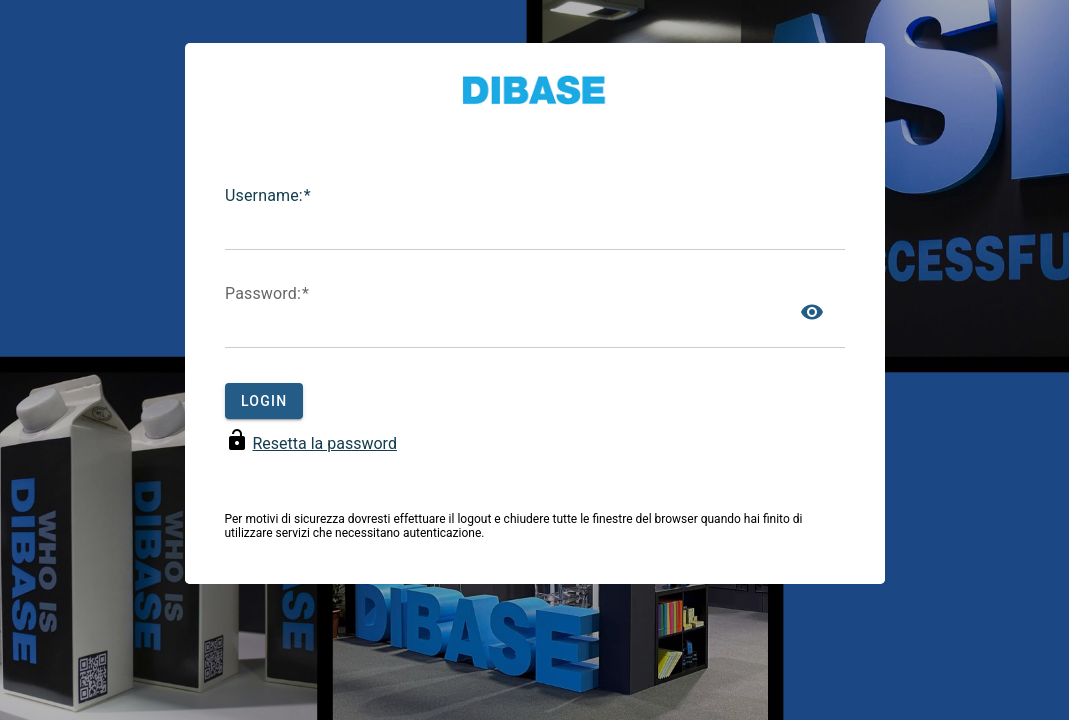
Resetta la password (324, 443)
